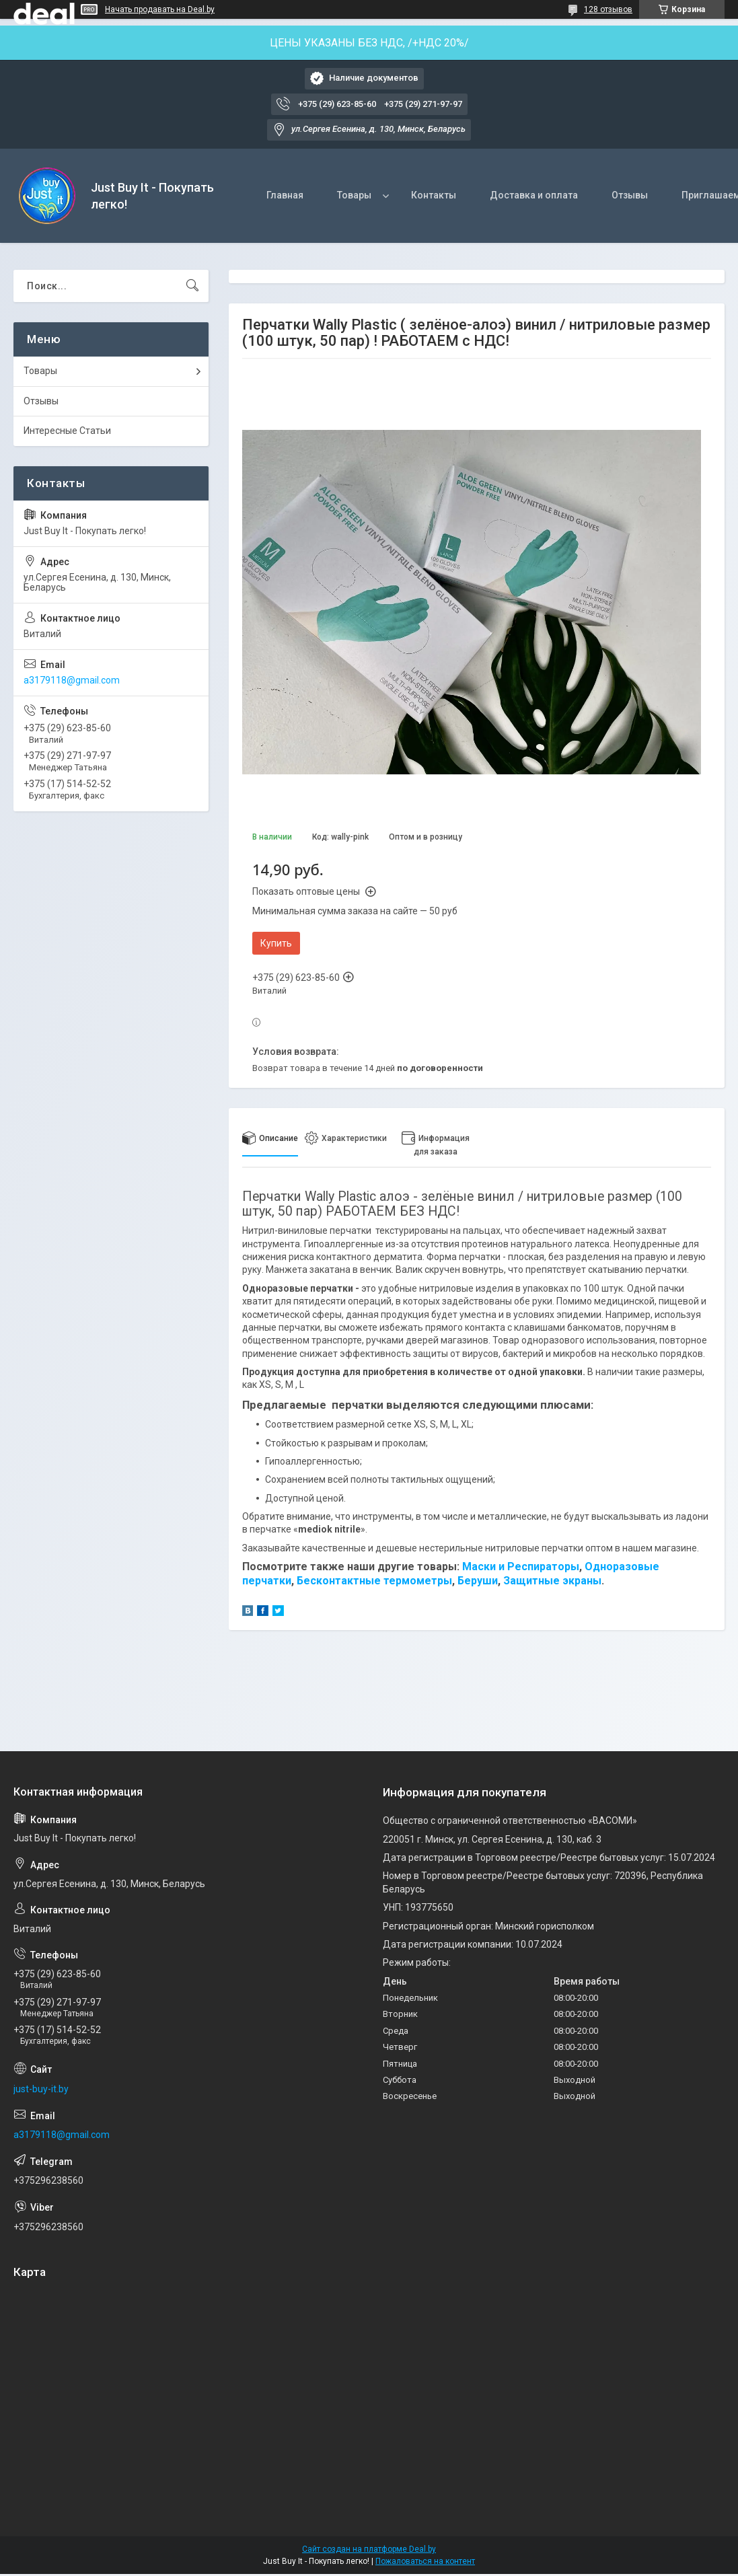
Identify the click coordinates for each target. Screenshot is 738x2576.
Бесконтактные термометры (374, 1580)
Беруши (477, 1580)
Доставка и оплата (534, 195)
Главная (284, 195)
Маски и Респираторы (520, 1566)
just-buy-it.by (41, 2089)
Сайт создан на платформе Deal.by (369, 2549)
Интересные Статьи (67, 430)
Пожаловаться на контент (425, 2561)
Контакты (433, 195)
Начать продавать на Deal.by (160, 9)
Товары (354, 195)
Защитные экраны (552, 1580)
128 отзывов (608, 9)
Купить (276, 943)
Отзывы (630, 195)
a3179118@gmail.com (72, 680)
